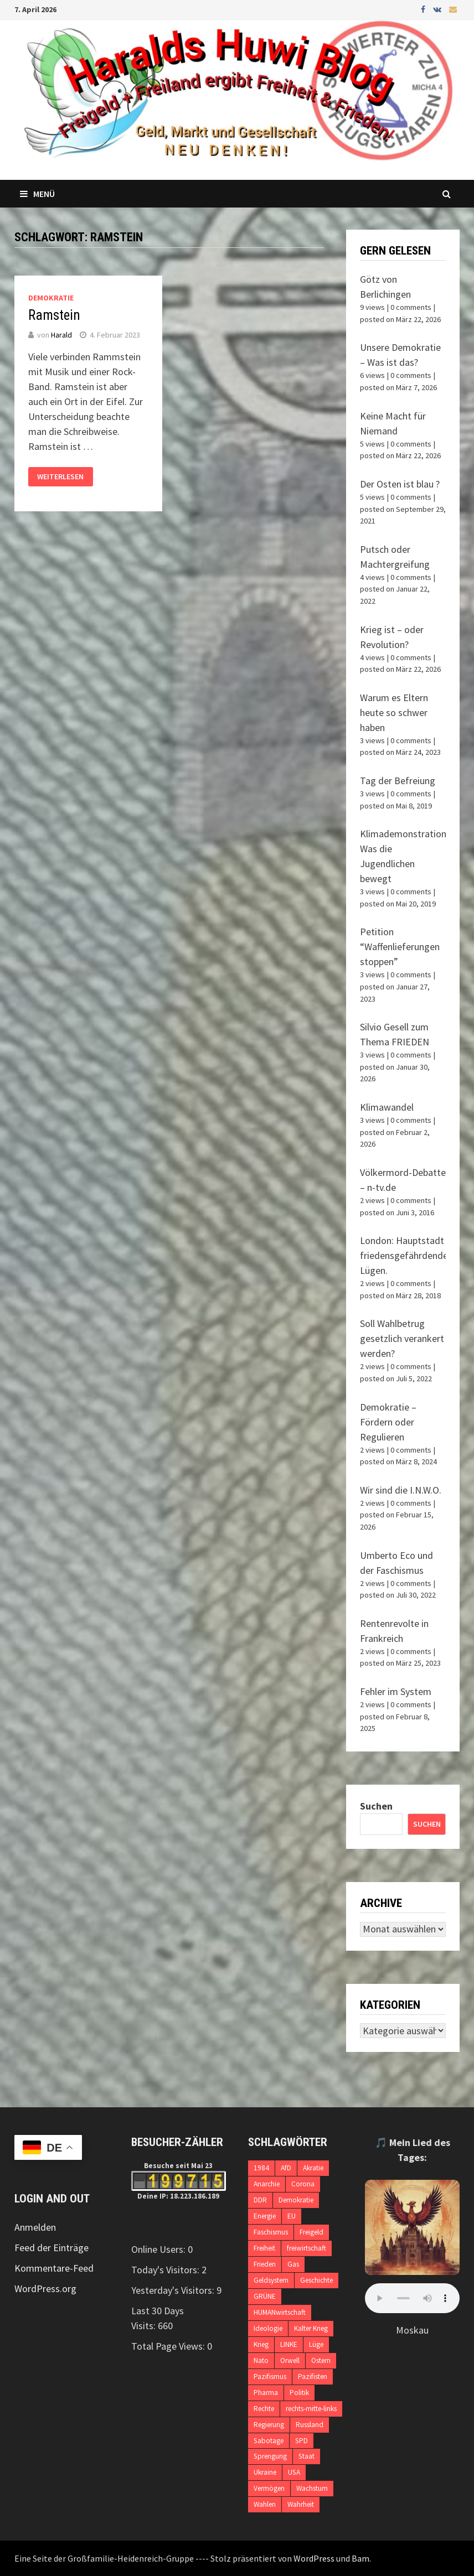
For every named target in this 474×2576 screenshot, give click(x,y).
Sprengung (270, 2456)
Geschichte (316, 2280)
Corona (303, 2184)
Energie (265, 2216)
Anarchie (267, 2184)
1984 (261, 2168)
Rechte (264, 2408)
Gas (293, 2264)
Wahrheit (300, 2504)
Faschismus (271, 2232)
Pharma (266, 2392)
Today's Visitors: (166, 2269)
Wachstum (312, 2488)
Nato (261, 2360)
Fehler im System (395, 1691)
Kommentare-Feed (54, 2268)
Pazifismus (270, 2376)
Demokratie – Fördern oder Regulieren (388, 1422)
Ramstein (54, 315)
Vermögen (269, 2488)
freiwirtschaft (306, 2248)
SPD (301, 2440)
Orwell (290, 2360)
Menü (37, 193)
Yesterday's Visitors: (174, 2290)
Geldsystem (271, 2280)
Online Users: (159, 2249)
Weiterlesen (60, 477)
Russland (309, 2424)
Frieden (265, 2264)
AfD (286, 2168)
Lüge (316, 2344)
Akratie (313, 2168)
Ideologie (268, 2328)
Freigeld (311, 2232)
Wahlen (265, 2504)
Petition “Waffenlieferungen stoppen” (400, 946)
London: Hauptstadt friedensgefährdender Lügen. (405, 1255)
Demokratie (51, 298)
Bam (360, 2558)
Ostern (321, 2360)
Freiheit (264, 2248)
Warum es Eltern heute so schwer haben (394, 712)
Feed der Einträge (51, 2247)
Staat (306, 2456)
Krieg (261, 2344)
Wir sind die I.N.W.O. (400, 1490)
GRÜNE (265, 2296)
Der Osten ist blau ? (400, 484)
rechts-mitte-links (311, 2408)
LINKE (288, 2344)
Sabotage (269, 2440)
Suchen (376, 1806)
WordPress (313, 2558)
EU (291, 2216)
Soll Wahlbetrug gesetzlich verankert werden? (402, 1338)
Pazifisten (312, 2376)
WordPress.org (45, 2288)
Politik (299, 2392)
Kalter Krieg (311, 2328)
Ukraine (265, 2472)
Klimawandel (387, 1107)
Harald (61, 335)
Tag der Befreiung (397, 780)
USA (294, 2472)
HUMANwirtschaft (280, 2312)
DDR (260, 2200)
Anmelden (35, 2227)
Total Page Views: (169, 2346)
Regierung (269, 2424)
